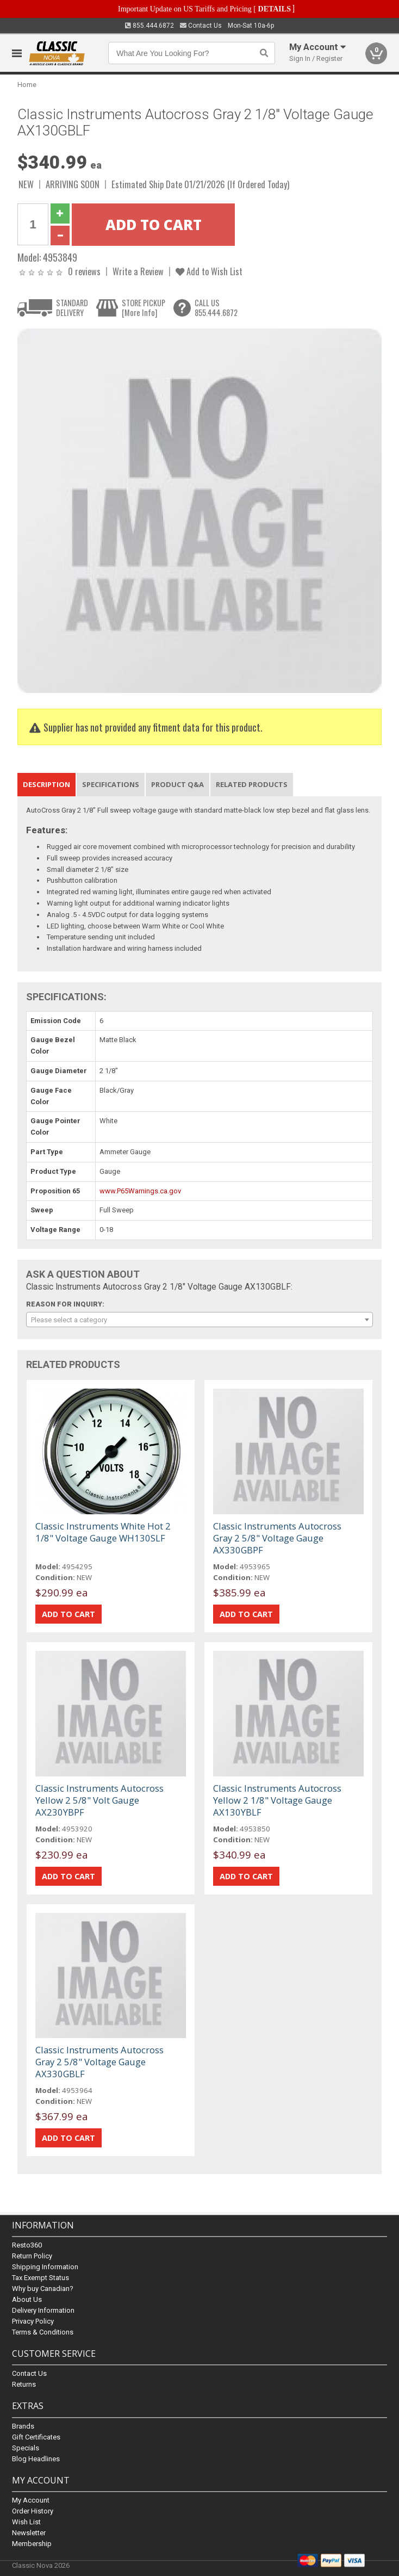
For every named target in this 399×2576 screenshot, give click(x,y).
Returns (24, 2385)
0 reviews (84, 271)
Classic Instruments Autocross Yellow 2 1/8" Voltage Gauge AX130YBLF (277, 1800)
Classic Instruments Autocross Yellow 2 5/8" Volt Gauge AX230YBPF (99, 1800)
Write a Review (138, 271)
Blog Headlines (36, 2459)
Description (46, 784)
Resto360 (27, 2245)
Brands (23, 2426)
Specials (25, 2448)
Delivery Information (43, 2311)
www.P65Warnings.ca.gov (140, 1191)
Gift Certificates (36, 2437)
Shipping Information (45, 2267)
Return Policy (32, 2256)
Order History (32, 2511)
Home (26, 85)
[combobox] (199, 1319)
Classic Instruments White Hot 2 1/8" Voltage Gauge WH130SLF (103, 1532)
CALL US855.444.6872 (216, 307)
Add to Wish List (209, 271)
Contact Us (201, 25)
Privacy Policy (33, 2322)
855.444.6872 (149, 25)
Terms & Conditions (42, 2333)
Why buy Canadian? (42, 2289)
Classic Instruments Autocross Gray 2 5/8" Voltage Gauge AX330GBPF (277, 1538)
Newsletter (29, 2533)
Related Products (252, 784)
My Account (30, 2500)
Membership (32, 2544)
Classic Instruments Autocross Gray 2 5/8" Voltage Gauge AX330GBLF (99, 2062)
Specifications (110, 784)
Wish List (26, 2522)
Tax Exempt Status (40, 2278)
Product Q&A (177, 784)
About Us (27, 2300)
